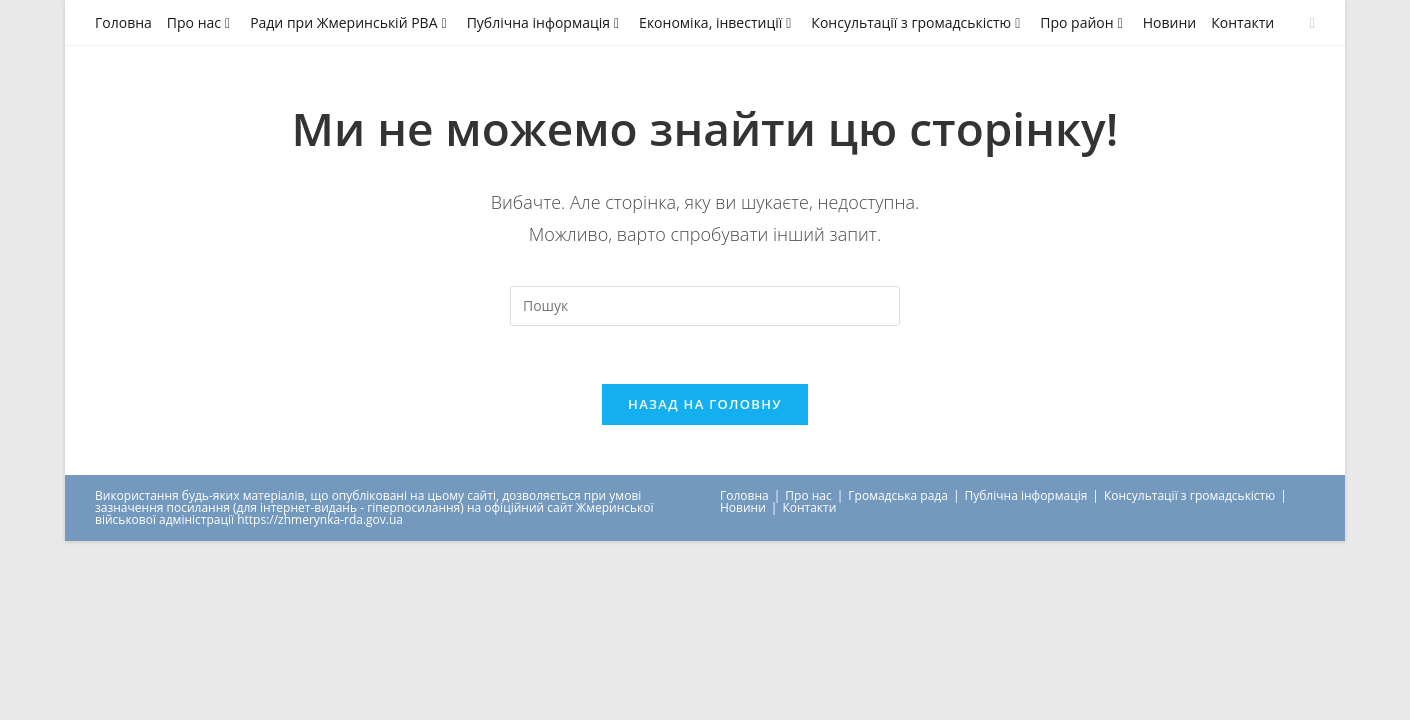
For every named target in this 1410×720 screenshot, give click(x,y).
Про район (1083, 22)
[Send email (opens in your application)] (1309, 23)
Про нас (201, 22)
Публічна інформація (545, 22)
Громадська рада (898, 497)
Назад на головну (705, 406)
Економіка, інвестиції (717, 22)
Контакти (1242, 22)
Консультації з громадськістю (918, 22)
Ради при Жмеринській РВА (351, 22)
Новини (1169, 22)
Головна (123, 22)
